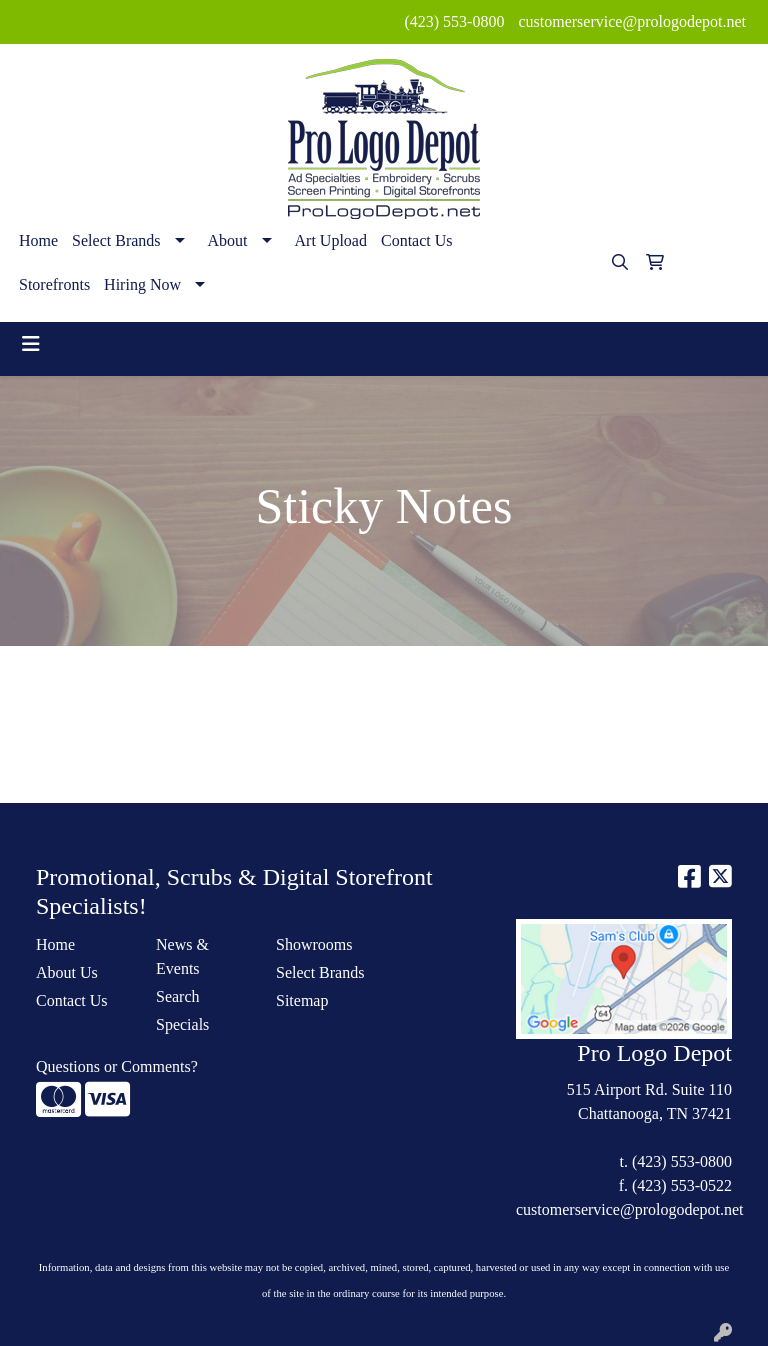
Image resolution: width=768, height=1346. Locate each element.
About (228, 240)
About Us (67, 972)
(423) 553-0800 (454, 21)
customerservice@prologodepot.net (632, 21)
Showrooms (314, 944)
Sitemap (302, 1000)
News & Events (182, 956)
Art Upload (331, 240)
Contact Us (417, 240)
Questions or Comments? (117, 1066)
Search (178, 996)
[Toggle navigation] (31, 344)
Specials (182, 1024)
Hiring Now (142, 284)
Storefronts (54, 284)
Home (38, 240)
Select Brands (116, 240)
